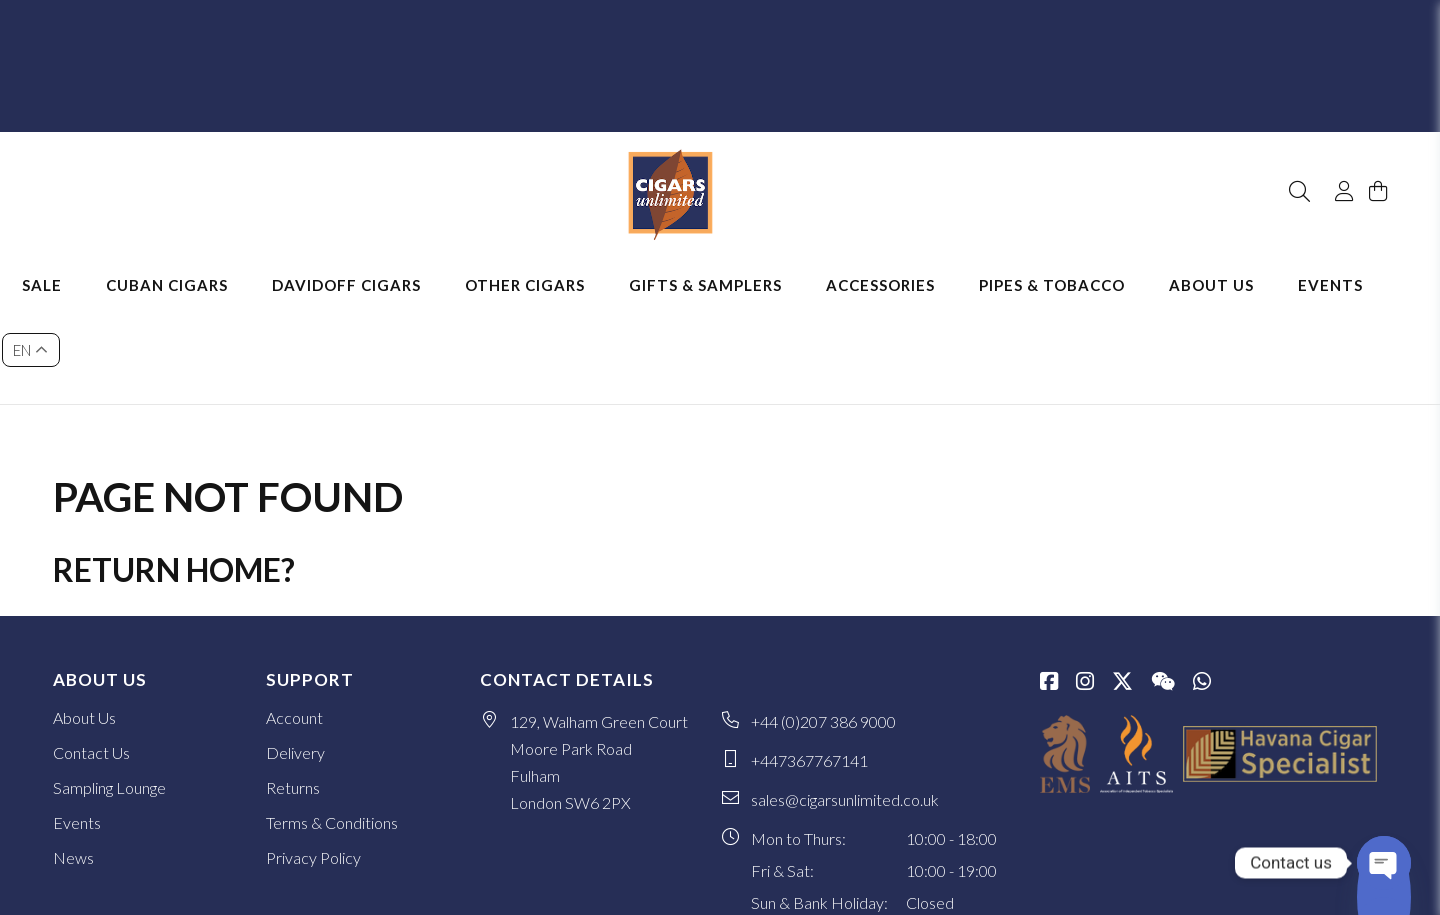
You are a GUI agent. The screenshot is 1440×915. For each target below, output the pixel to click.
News (73, 746)
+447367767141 (809, 649)
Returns (293, 676)
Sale (70, 260)
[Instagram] (1085, 572)
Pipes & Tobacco (1080, 260)
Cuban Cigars (195, 260)
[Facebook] (1049, 572)
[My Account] (1335, 138)
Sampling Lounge (109, 676)
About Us (1239, 260)
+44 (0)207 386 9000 (823, 610)
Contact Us (91, 641)
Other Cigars (553, 260)
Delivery (295, 641)
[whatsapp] (1202, 572)
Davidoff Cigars (374, 260)
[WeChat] (1163, 572)
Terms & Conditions (332, 711)
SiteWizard (1355, 882)
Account (294, 606)
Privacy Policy (313, 746)
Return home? (174, 458)
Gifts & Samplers (733, 260)
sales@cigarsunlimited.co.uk (845, 688)
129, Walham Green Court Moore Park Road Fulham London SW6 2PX (599, 651)
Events (1358, 260)
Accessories (908, 260)
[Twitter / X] (1122, 572)
